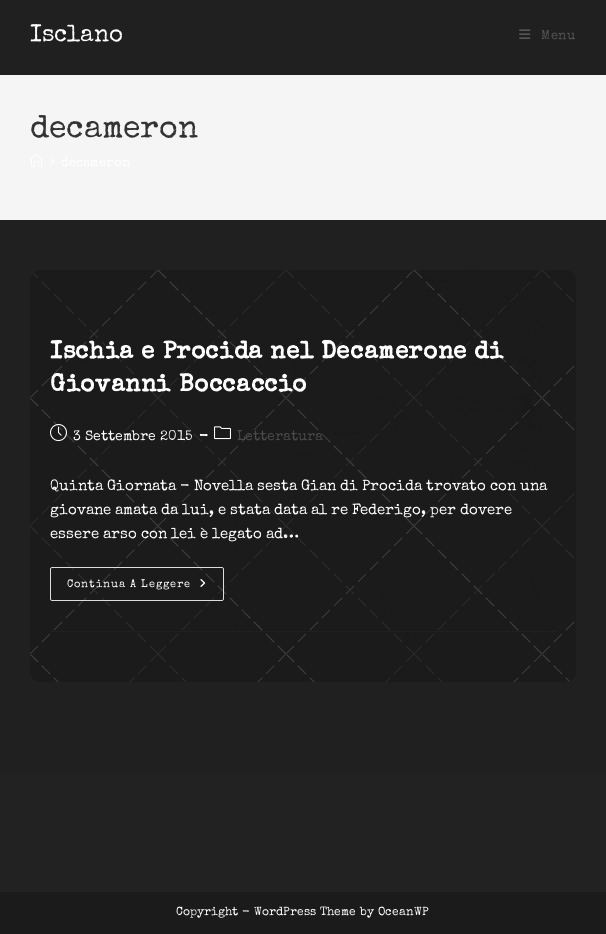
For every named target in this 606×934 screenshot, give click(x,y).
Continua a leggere (145, 589)
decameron (95, 163)
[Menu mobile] (547, 36)
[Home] (36, 163)
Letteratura (280, 437)
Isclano (76, 36)
